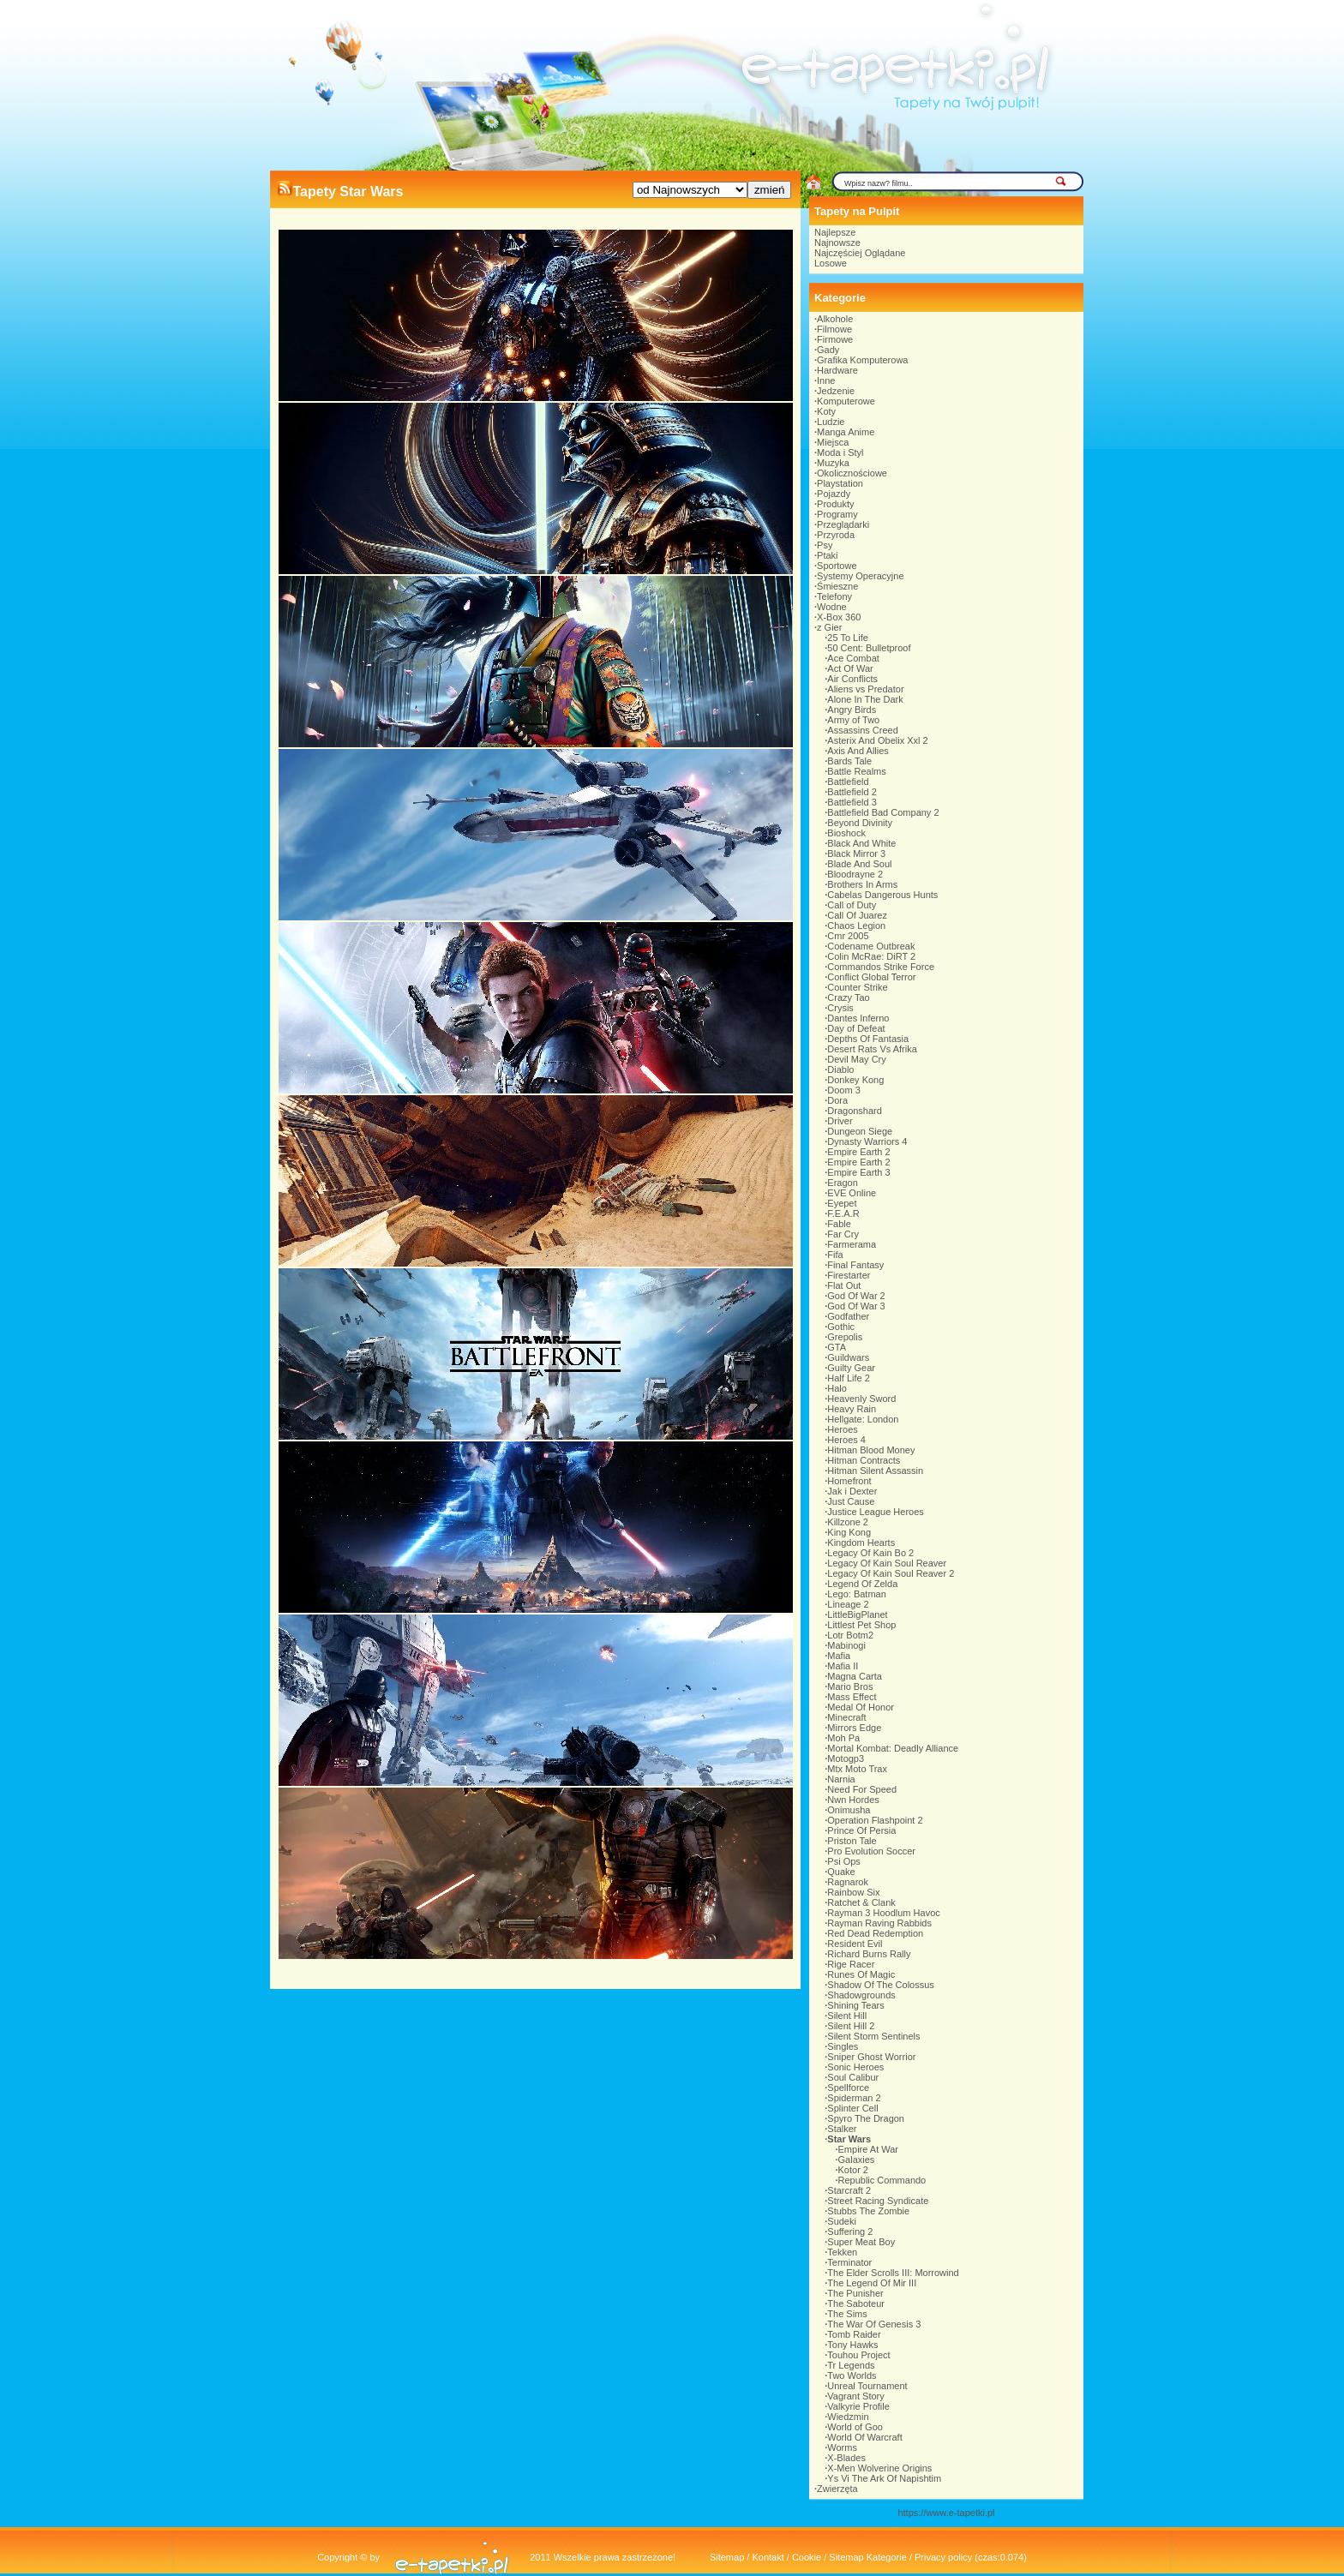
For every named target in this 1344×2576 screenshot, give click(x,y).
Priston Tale (851, 1841)
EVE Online (851, 1193)
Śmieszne (837, 586)
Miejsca (833, 442)
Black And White (861, 843)
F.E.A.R (843, 1213)
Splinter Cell (852, 2108)
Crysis (840, 1008)
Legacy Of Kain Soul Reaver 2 (890, 1573)
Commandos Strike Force (880, 967)
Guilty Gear (851, 1368)
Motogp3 (845, 1758)
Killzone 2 (847, 1522)
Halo (837, 1388)
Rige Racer (850, 1964)
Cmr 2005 (847, 936)
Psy (824, 545)
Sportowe (836, 565)
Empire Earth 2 (858, 1152)
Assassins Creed (862, 730)
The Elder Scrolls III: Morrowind (892, 2272)
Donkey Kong (855, 1080)
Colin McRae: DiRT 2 (871, 956)
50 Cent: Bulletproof (868, 648)
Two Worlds (851, 2375)
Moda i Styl (840, 452)
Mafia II (842, 1666)
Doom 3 (844, 1090)
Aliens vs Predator (865, 689)
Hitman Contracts (863, 1460)
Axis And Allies (858, 751)
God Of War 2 (856, 1296)
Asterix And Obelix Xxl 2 (877, 740)
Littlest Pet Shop (861, 1625)
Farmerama (851, 1244)
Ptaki (827, 555)
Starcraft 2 (849, 2190)
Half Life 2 (848, 1378)
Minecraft (846, 1717)
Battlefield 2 (851, 792)
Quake (841, 1871)
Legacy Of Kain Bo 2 (870, 1553)
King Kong (849, 1532)
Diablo (840, 1069)
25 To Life (847, 637)
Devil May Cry (856, 1059)
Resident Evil (854, 1943)
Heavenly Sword (861, 1398)
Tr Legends (850, 2365)
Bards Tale (849, 761)
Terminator (849, 2262)
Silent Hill (847, 2015)
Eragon (842, 1182)
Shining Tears (855, 2005)
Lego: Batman (856, 1594)
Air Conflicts (852, 679)
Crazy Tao (848, 997)
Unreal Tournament (867, 2386)
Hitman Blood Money (871, 1450)
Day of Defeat (856, 1028)
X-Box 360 (839, 617)
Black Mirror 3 (856, 853)
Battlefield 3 (851, 802)
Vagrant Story (855, 2396)
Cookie (806, 2557)
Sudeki (841, 2221)
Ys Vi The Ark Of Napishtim (884, 2478)
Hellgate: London (862, 1419)
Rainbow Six (853, 1892)
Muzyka (833, 463)
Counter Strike (857, 987)
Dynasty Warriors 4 (867, 1141)
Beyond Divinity (859, 823)
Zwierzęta (837, 2488)
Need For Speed (862, 1789)
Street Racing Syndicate (877, 2201)
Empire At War (868, 2149)
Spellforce (848, 2087)
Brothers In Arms (862, 884)
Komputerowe (846, 401)
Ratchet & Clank (861, 1902)
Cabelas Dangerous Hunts (882, 895)
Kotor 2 (853, 2170)
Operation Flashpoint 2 (874, 1820)
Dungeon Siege (859, 1131)
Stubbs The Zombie (868, 2211)
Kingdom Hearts (861, 1542)
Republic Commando (882, 2180)
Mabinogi (846, 1645)
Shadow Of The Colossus (880, 1985)
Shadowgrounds (861, 1995)
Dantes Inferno (858, 1018)
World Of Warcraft (864, 2437)
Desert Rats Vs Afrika (872, 1049)
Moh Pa (843, 1738)
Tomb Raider (853, 2334)
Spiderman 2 (853, 2098)
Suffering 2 (850, 2231)
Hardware (837, 370)
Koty (826, 411)
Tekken (842, 2252)
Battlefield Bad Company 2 (883, 812)
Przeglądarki (843, 524)
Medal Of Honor (860, 1707)
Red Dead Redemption (875, 1933)
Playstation (840, 483)
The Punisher (855, 2293)
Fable (839, 1224)
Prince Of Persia (861, 1830)
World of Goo (855, 2427)
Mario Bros (850, 1686)
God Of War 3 (856, 1306)
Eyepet (841, 1203)
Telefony (834, 596)
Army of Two (853, 720)
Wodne (832, 607)
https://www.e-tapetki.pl (945, 2512)
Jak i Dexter (852, 1491)
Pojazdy (833, 493)
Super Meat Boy (861, 2242)
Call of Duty (851, 905)
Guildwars (848, 1357)
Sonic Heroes (855, 2067)
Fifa (835, 1254)
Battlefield (847, 781)
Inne (826, 380)
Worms (842, 2447)
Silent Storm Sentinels (873, 2036)
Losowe (830, 263)
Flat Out (844, 1285)
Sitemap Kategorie (868, 2557)
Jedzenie (836, 391)
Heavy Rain (851, 1409)
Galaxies (856, 2159)
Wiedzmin (847, 2416)
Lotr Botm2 (850, 1635)
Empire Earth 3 (858, 1172)
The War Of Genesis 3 (874, 2324)
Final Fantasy (855, 1265)
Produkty (835, 504)
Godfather (848, 1316)
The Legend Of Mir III (871, 2283)
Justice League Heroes (875, 1512)
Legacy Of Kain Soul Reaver (886, 1563)
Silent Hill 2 (850, 2026)
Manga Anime (845, 432)
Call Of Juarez (857, 915)
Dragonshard (854, 1110)
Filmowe (834, 329)
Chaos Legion (856, 925)
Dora (837, 1100)
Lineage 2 (847, 1604)
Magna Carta (854, 1676)
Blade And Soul (859, 864)
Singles (842, 2046)
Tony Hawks (852, 2344)
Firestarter (848, 1275)
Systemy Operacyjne (860, 576)
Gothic (841, 1326)
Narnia (841, 1779)
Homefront (849, 1481)
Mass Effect (851, 1697)
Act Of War (850, 668)
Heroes (842, 1429)
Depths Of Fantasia (868, 1038)
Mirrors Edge (854, 1727)
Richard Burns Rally (868, 1954)
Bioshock (846, 833)
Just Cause (850, 1501)
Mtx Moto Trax (857, 1769)
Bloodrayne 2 (855, 874)
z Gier (829, 627)
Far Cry (843, 1234)
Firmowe (835, 339)
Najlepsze (834, 232)
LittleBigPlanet (857, 1614)
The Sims (847, 2314)
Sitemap (727, 2557)
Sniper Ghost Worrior (871, 2057)
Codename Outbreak (871, 946)
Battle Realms (856, 771)
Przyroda (836, 535)
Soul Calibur (853, 2077)
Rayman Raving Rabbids (879, 1923)
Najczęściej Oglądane (859, 253)
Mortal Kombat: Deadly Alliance (892, 1748)
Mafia (838, 1655)
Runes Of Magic (861, 1974)
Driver (839, 1121)
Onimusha (848, 1810)
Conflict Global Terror (871, 977)
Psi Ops (844, 1861)
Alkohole (835, 319)
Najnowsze (837, 242)
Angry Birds (851, 709)
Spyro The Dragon (865, 2118)
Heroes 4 (846, 1440)
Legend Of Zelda (862, 1584)
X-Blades (846, 2458)
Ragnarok (847, 1882)
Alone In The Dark (865, 699)
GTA (836, 1347)
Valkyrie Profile (858, 2406)
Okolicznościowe (852, 473)
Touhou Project (858, 2355)
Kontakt (767, 2557)
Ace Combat (853, 658)
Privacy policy (943, 2557)
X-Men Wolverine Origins (879, 2468)
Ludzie (830, 421)
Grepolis (844, 1337)
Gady (828, 349)
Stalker (841, 2129)
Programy (837, 514)
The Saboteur (856, 2303)
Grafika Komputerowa (862, 360)
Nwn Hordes (853, 1799)
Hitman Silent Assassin (875, 1470)
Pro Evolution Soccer (871, 1851)
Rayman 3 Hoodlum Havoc (883, 1913)
